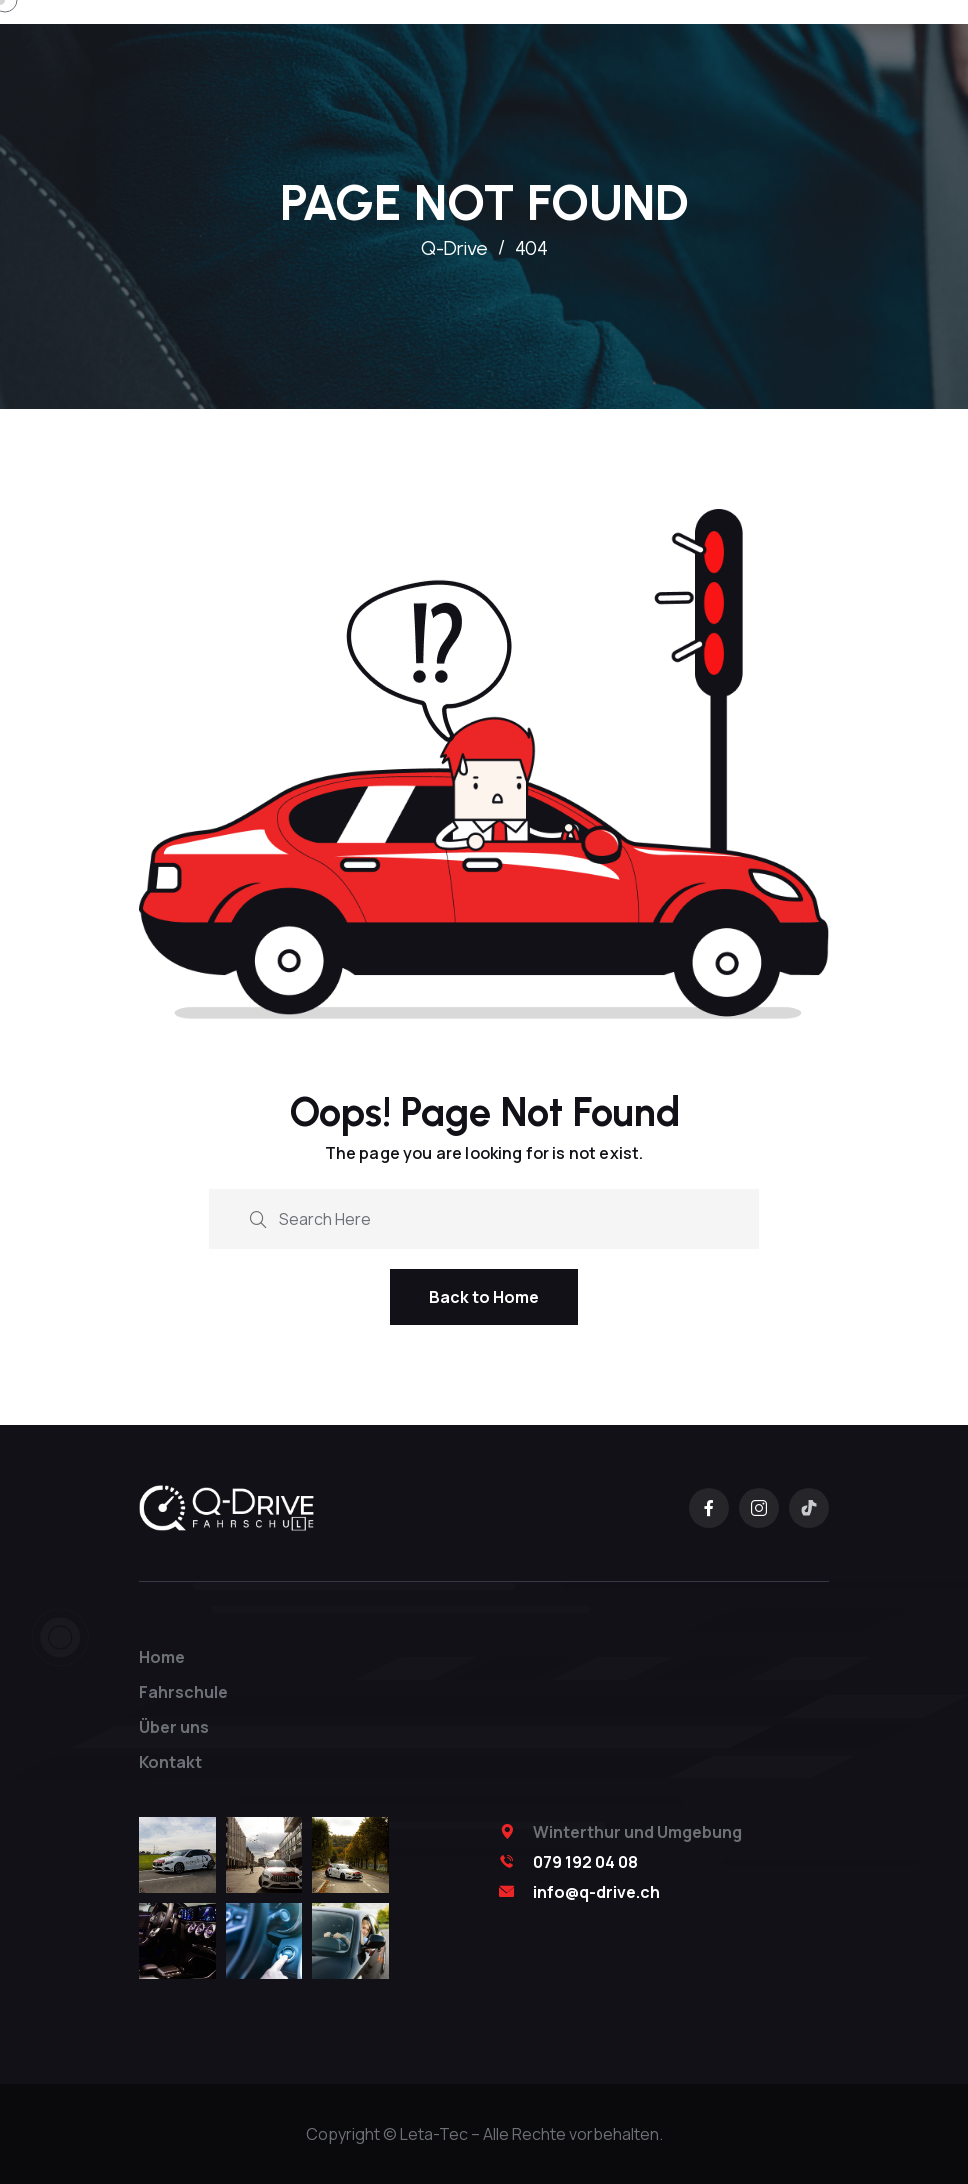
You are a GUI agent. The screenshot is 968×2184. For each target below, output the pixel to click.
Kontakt (170, 1762)
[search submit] (258, 1217)
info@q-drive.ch (596, 1892)
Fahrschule (183, 1692)
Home (162, 1657)
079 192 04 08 (585, 1862)
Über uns (174, 1727)
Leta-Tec (434, 2134)
